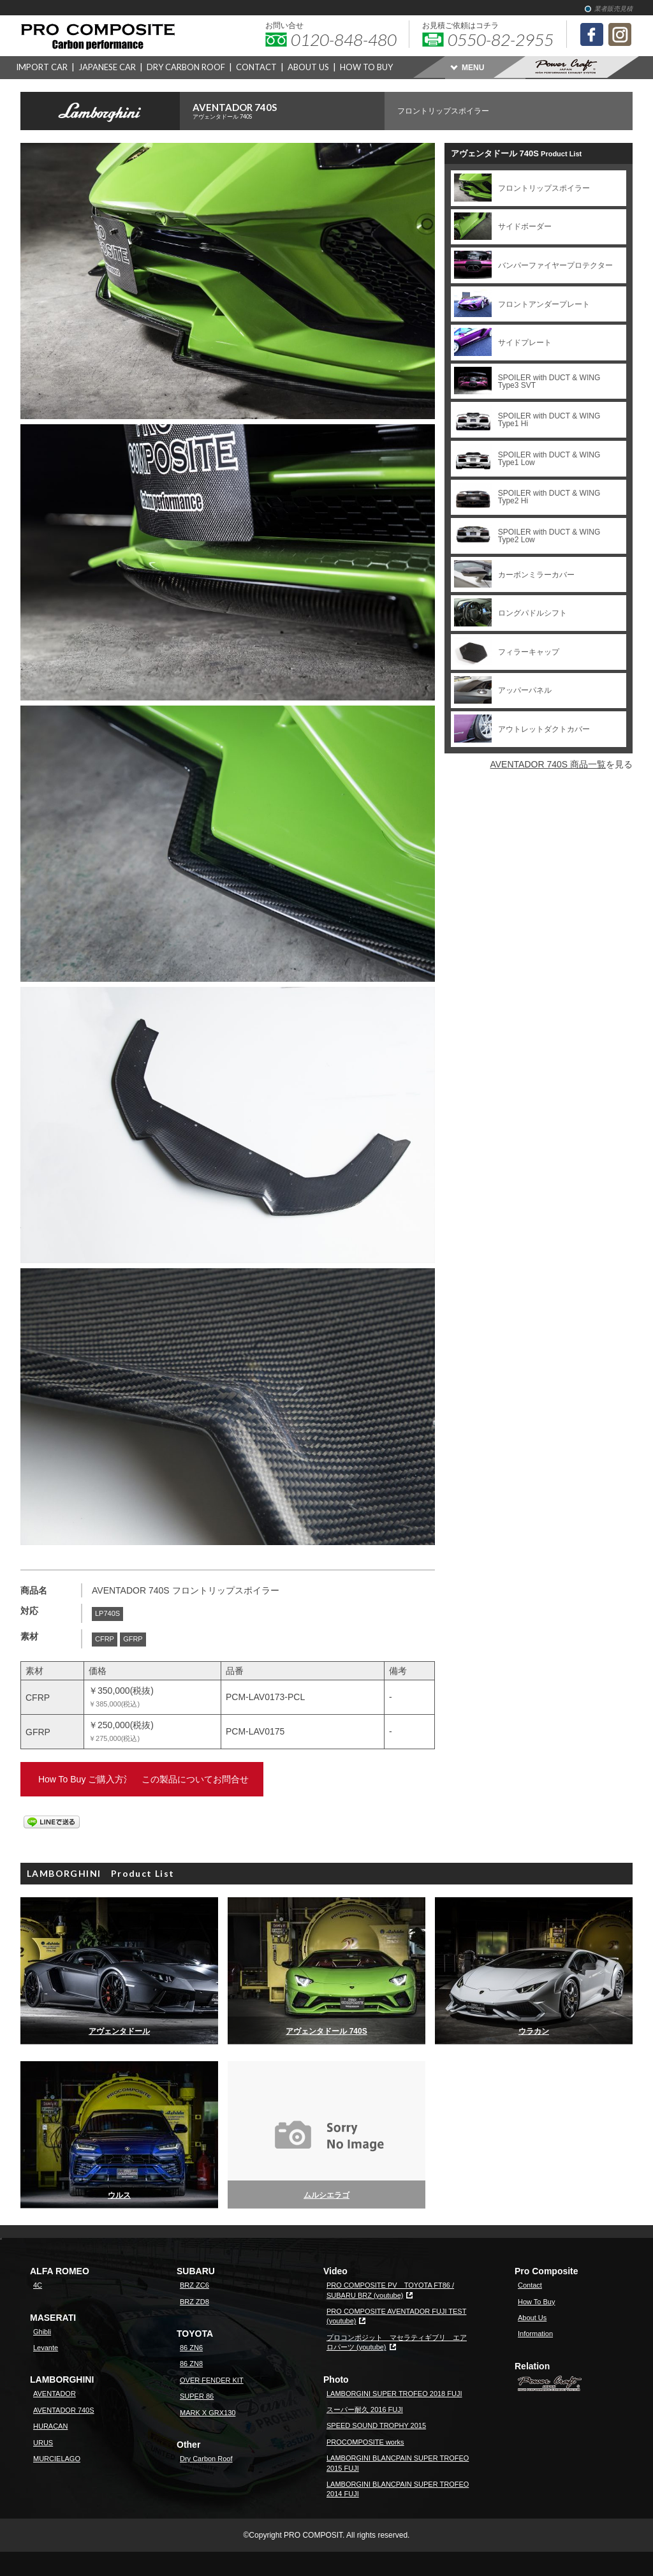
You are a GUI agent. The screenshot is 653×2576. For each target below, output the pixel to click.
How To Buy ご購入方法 (100, 1779)
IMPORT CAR (42, 67)
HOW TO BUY (366, 67)
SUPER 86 (197, 2396)
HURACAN (50, 2426)
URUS (43, 2442)
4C (37, 2285)
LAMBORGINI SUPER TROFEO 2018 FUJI (394, 2393)
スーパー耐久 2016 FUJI (364, 2409)
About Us (532, 2317)
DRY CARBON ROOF (186, 67)
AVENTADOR (54, 2393)
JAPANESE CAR (107, 67)
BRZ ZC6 (194, 2285)
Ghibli (42, 2331)
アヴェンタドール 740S (326, 2031)
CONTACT (256, 67)
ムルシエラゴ (326, 2195)
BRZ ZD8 (194, 2302)
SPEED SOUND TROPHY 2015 (376, 2425)
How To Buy (536, 2302)
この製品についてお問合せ (269, 1779)
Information (535, 2333)
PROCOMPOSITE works (365, 2442)
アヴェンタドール (119, 2031)
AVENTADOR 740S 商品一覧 (548, 764)
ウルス (119, 2195)
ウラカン (533, 2031)
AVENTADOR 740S (289, 111)
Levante (45, 2347)
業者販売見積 (613, 8)
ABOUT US (308, 67)
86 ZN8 (191, 2363)
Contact (530, 2285)
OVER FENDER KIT (212, 2380)
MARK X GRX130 (207, 2413)
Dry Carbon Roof (206, 2458)
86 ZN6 (191, 2347)
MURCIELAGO (56, 2458)
